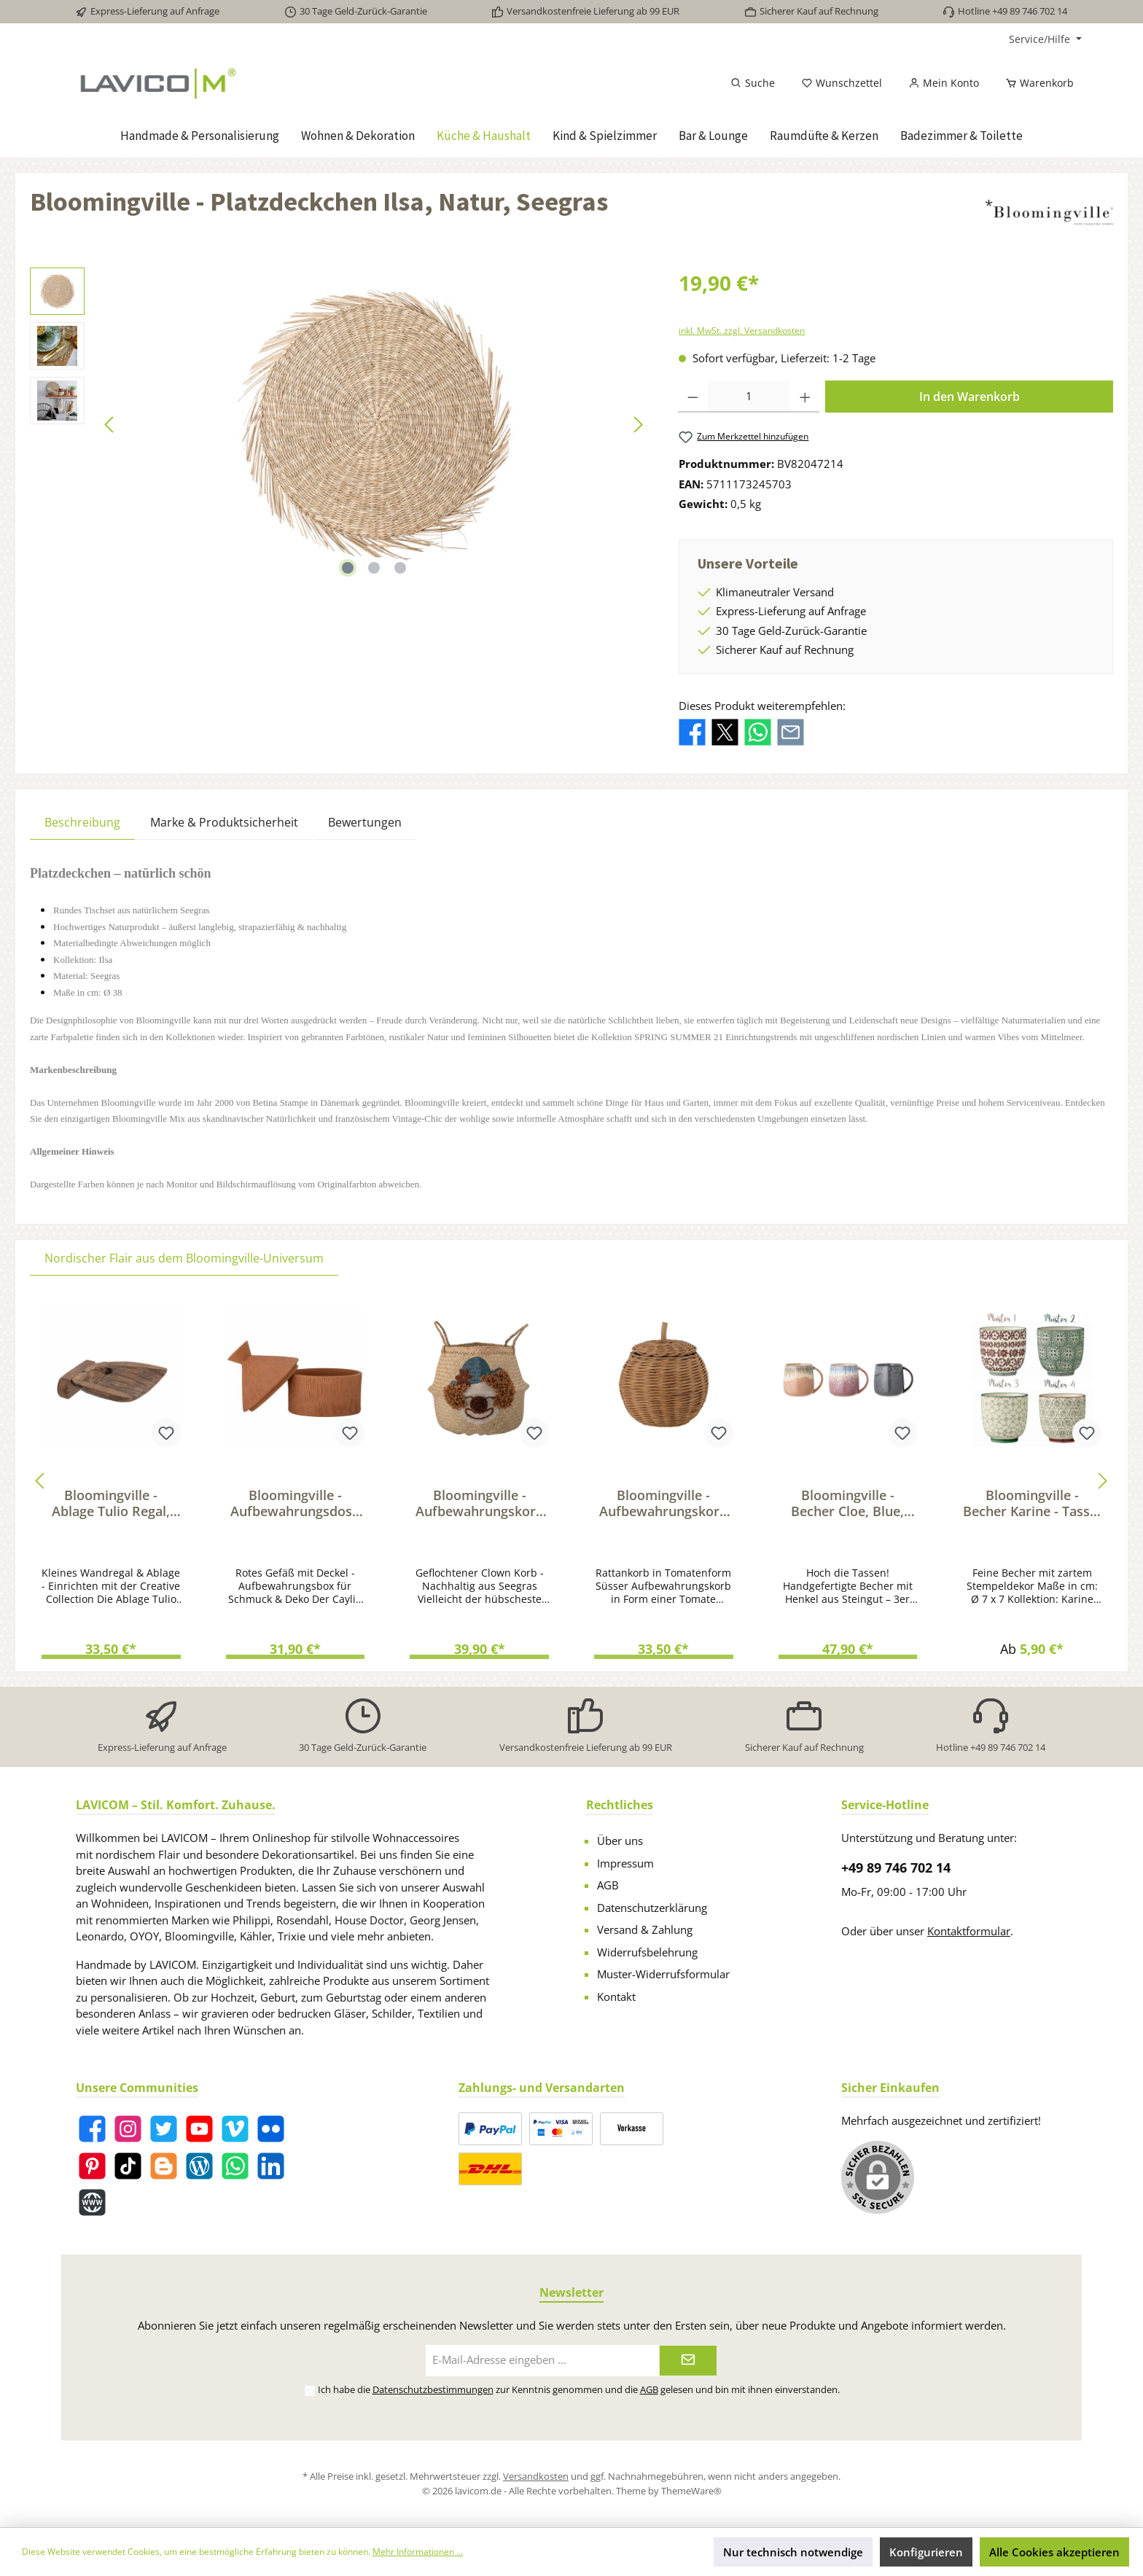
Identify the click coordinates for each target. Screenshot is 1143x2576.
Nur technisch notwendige (793, 2552)
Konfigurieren (926, 2552)
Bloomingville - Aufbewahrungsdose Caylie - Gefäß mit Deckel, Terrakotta (294, 1503)
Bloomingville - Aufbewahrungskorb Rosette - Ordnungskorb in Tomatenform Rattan (664, 1503)
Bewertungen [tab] (365, 822)
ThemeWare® (691, 2490)
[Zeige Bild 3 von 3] (400, 568)
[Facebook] (92, 2128)
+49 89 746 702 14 (896, 1867)
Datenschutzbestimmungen (433, 2389)
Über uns (620, 1840)
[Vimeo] (235, 2128)
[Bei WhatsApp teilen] (757, 731)
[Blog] (199, 2166)
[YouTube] (199, 2128)
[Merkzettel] (842, 83)
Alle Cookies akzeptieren (1054, 2552)
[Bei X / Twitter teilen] (725, 731)
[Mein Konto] (943, 83)
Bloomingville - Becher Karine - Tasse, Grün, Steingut (1032, 1503)
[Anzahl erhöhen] (805, 396)
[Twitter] (163, 2128)
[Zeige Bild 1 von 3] (348, 568)
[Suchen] (752, 83)
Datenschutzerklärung (652, 1907)
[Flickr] (270, 2128)
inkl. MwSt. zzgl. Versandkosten (742, 330)
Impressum (625, 1863)
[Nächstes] (638, 424)
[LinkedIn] (270, 2166)
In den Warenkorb (969, 397)
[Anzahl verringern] (693, 396)
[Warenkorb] (1035, 83)
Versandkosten (536, 2476)
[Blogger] (163, 2166)
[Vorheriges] (110, 424)
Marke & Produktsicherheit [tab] (224, 822)
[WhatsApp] (235, 2166)
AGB (608, 1885)
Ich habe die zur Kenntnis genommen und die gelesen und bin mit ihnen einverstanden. (579, 2389)
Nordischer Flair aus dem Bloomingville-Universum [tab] (184, 1258)
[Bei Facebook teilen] (692, 731)
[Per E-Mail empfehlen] (790, 731)
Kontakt (616, 1996)
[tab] (82, 822)
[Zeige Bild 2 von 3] (374, 568)
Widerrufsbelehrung (647, 1952)
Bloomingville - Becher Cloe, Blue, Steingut (847, 1503)
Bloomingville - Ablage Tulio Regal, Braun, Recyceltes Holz (111, 1503)
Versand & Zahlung (645, 1929)
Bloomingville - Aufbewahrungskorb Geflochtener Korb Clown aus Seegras (480, 1503)
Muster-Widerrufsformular (663, 1974)
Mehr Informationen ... (417, 2551)
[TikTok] (128, 2166)
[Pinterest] (92, 2166)
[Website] (92, 2202)
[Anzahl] (749, 396)
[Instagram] (128, 2128)
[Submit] (688, 2360)
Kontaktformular (968, 1931)
